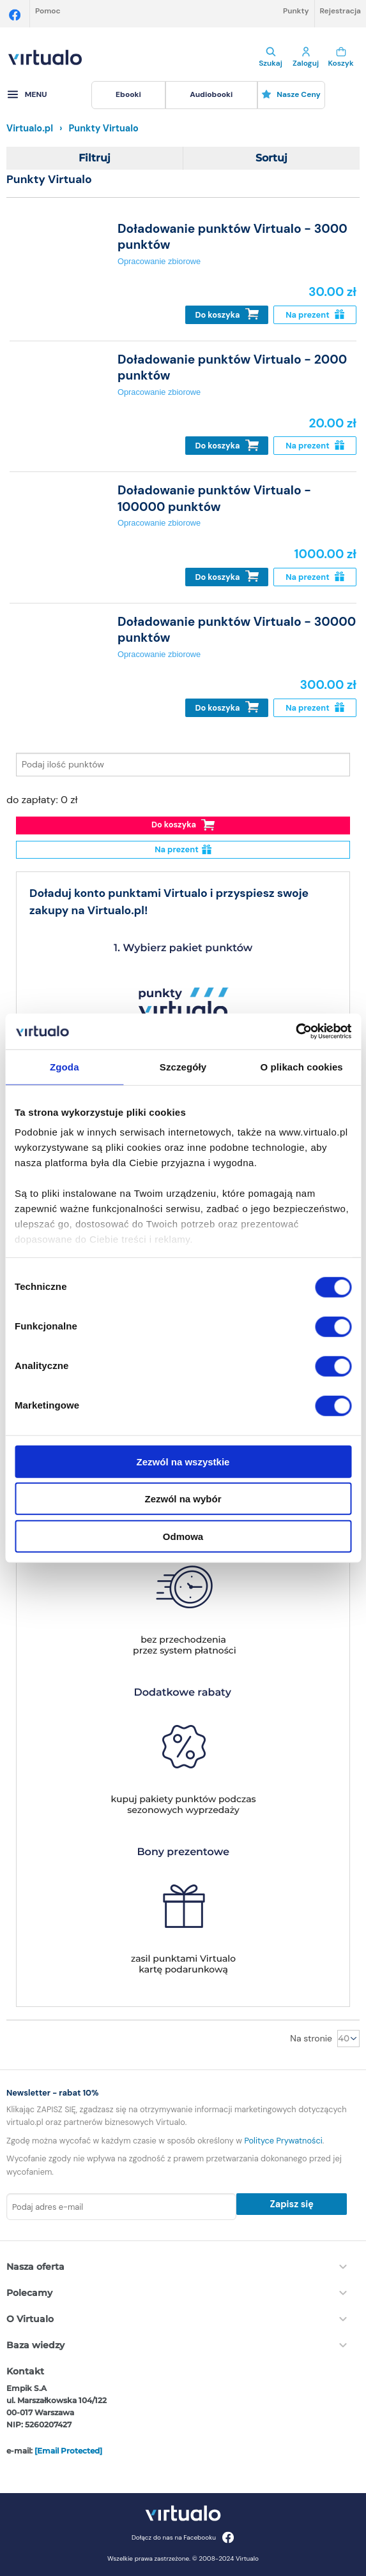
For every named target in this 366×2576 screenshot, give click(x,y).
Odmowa (183, 1535)
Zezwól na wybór (182, 1498)
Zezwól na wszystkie (183, 1461)
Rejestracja (340, 11)
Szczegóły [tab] (183, 1066)
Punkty (296, 11)
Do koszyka (227, 314)
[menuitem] (128, 95)
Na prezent (315, 314)
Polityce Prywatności (283, 2140)
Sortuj (271, 158)
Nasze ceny (291, 94)
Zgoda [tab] (64, 1066)
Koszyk (340, 57)
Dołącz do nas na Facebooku (183, 2537)
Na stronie (311, 2038)
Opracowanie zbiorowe (159, 261)
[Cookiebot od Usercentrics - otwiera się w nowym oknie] (295, 1031)
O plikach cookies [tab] (302, 1066)
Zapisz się (291, 2204)
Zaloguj (305, 57)
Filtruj (95, 158)
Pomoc (48, 11)
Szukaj (270, 57)
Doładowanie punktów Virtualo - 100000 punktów (214, 498)
